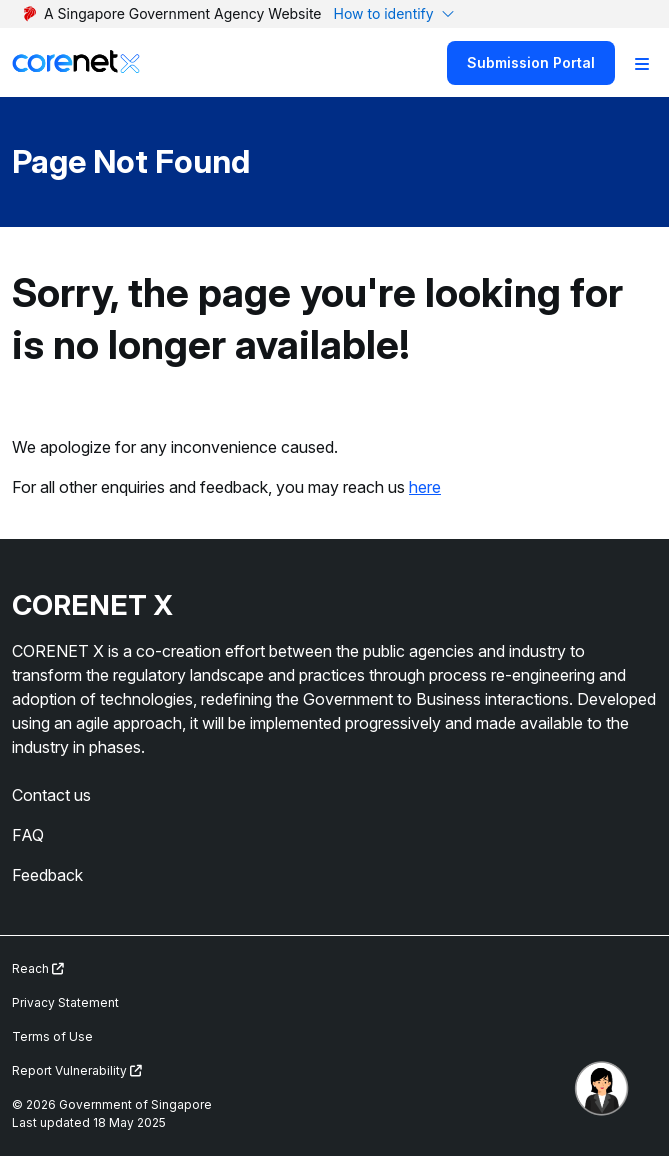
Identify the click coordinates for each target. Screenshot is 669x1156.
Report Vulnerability (77, 1070)
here (425, 487)
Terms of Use (52, 1036)
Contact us (51, 795)
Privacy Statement (65, 1002)
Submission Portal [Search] (531, 62)
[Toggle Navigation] (642, 63)
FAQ (28, 835)
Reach (38, 968)
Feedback (47, 875)
